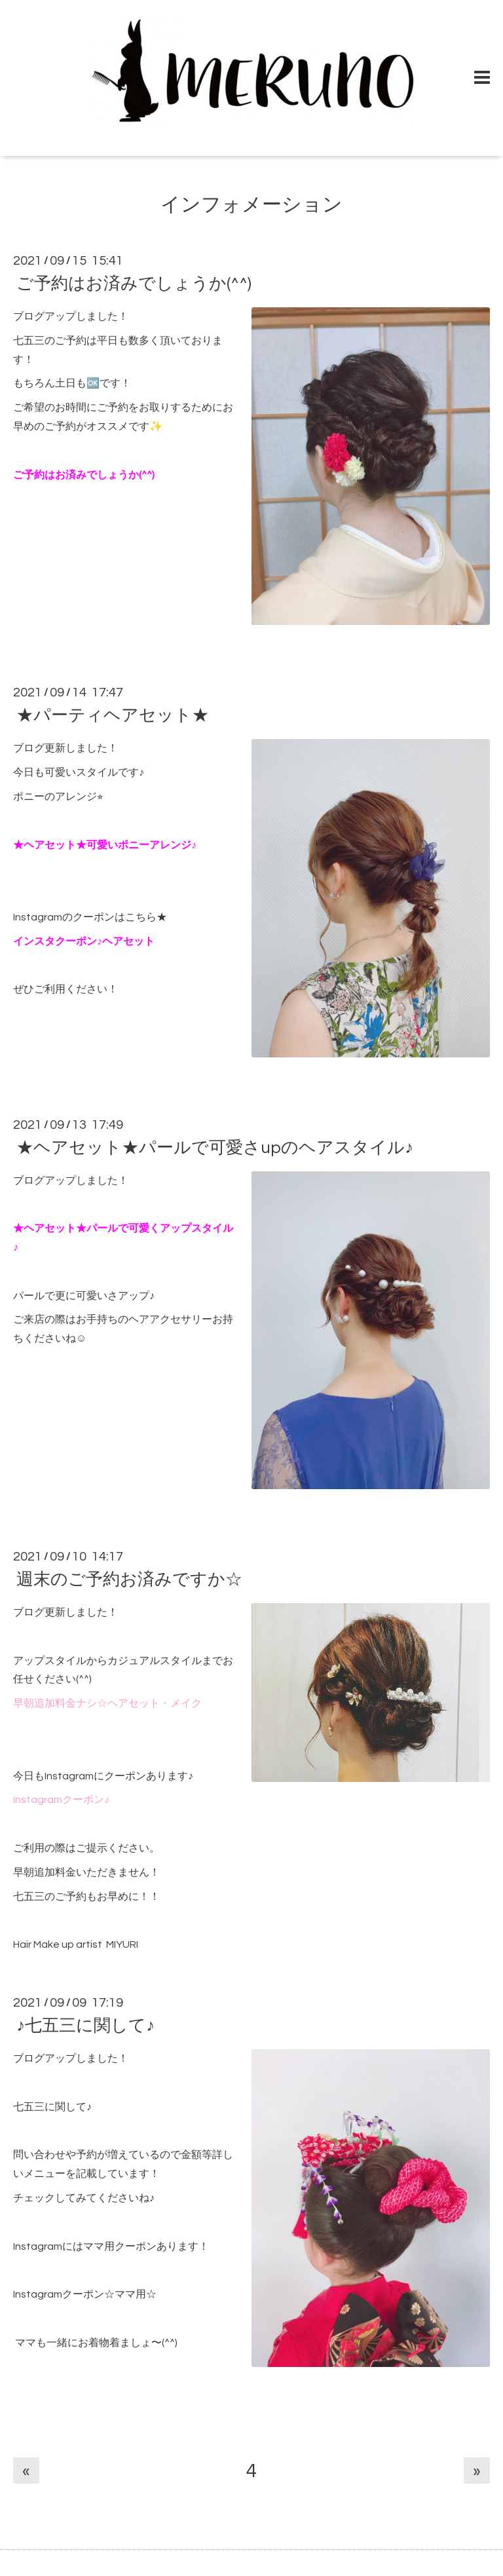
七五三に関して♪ (52, 2107)
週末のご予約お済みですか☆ (129, 1579)
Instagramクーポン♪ (61, 1799)
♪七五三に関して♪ (85, 2025)
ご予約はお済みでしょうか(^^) (134, 283)
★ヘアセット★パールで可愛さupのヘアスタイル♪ (214, 1147)
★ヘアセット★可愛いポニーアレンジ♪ (104, 845)
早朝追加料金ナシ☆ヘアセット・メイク (107, 1703)
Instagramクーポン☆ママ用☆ (85, 2294)
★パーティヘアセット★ (112, 715)
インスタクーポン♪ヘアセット (84, 941)
